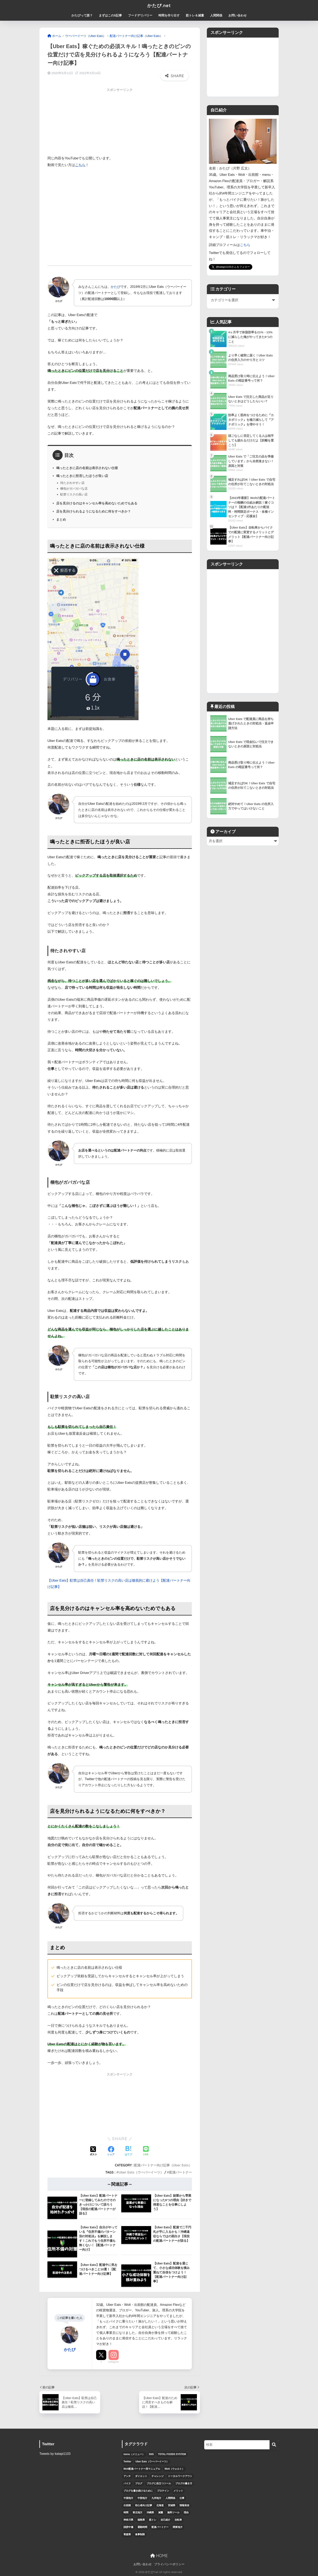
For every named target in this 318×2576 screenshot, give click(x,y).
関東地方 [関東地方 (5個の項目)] (178, 2527)
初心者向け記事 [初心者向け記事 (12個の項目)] (143, 2505)
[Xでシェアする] (93, 2151)
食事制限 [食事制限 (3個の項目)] (140, 2534)
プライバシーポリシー (169, 2564)
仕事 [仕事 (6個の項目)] (181, 2497)
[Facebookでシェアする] (111, 2151)
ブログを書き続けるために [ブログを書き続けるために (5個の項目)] (138, 2490)
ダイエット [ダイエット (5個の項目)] (141, 2476)
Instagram (113, 2361)
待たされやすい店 (72, 482)
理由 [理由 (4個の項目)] (186, 2512)
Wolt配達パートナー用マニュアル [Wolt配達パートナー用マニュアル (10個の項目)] (142, 2468)
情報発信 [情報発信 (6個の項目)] (184, 2505)
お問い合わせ (237, 15)
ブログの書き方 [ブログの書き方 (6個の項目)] (183, 2483)
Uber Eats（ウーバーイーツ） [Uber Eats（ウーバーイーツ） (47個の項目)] (152, 2461)
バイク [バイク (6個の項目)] (127, 2483)
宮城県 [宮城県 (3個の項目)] (171, 2505)
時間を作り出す (169, 15)
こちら (80, 165)
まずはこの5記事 (110, 15)
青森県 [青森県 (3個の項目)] (127, 2534)
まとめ (61, 519)
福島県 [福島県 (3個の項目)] (141, 2519)
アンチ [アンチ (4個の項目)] (127, 2476)
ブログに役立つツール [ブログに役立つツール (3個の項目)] (159, 2483)
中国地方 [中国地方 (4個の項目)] (128, 2497)
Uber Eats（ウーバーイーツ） (141, 2172)
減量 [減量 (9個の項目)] (160, 2512)
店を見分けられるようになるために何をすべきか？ (93, 511)
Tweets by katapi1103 (55, 2453)
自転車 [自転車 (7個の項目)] (178, 2519)
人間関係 (216, 15)
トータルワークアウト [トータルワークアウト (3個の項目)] (180, 2476)
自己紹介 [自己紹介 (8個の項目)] (165, 2519)
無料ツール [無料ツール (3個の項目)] (173, 2512)
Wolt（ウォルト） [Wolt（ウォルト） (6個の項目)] (174, 2468)
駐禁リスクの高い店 (74, 494)
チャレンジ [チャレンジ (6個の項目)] (157, 2476)
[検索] (274, 2444)
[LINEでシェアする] (146, 2151)
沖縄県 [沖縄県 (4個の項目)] (150, 2512)
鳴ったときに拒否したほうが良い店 (82, 476)
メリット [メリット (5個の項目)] (178, 2490)
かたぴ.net (159, 5)
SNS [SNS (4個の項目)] (151, 2454)
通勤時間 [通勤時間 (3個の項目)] (142, 2527)
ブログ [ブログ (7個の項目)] (138, 2483)
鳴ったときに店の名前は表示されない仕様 (87, 467)
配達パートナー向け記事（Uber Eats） (163, 2165)
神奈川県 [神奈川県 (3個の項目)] (128, 2519)
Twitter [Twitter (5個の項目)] (127, 2461)
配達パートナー (180, 2172)
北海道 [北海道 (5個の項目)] (160, 2505)
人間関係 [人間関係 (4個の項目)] (170, 2497)
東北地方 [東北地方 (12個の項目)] (137, 2512)
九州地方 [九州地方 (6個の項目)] (156, 2497)
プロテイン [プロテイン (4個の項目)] (163, 2490)
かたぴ (115, 286)
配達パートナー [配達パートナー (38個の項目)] (160, 2527)
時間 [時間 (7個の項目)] (126, 2512)
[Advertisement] (119, 123)
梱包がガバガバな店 (74, 488)
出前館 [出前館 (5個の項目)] (127, 2505)
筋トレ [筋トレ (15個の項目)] (152, 2519)
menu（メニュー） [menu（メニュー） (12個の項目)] (134, 2454)
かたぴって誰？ (82, 15)
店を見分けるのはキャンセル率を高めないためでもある (96, 503)
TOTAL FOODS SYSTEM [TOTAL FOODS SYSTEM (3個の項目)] (172, 2454)
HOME (159, 2555)
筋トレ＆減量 (195, 15)
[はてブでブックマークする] (128, 2151)
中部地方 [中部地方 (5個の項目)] (142, 2497)
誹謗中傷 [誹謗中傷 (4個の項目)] (128, 2527)
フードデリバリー (140, 15)
